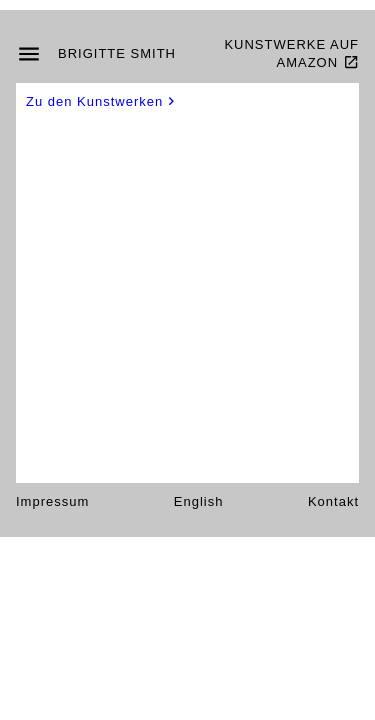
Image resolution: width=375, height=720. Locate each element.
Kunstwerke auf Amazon (291, 53)
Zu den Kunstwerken (102, 101)
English (199, 501)
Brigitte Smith (117, 53)
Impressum (52, 501)
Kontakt (333, 501)
